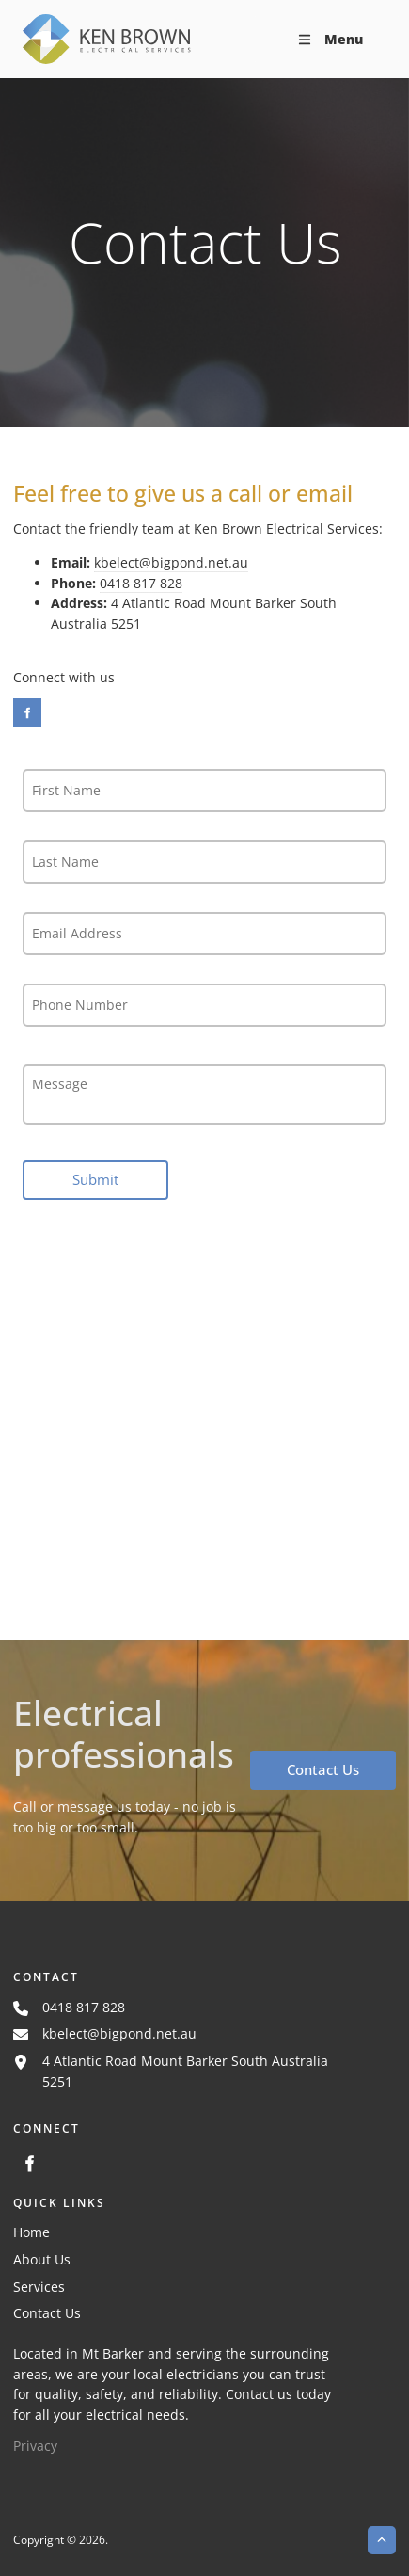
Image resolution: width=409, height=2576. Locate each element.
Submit (95, 1179)
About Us (42, 2259)
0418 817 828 (141, 583)
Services (39, 2287)
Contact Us (284, 1760)
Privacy (35, 2446)
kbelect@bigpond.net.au (171, 562)
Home (31, 2232)
